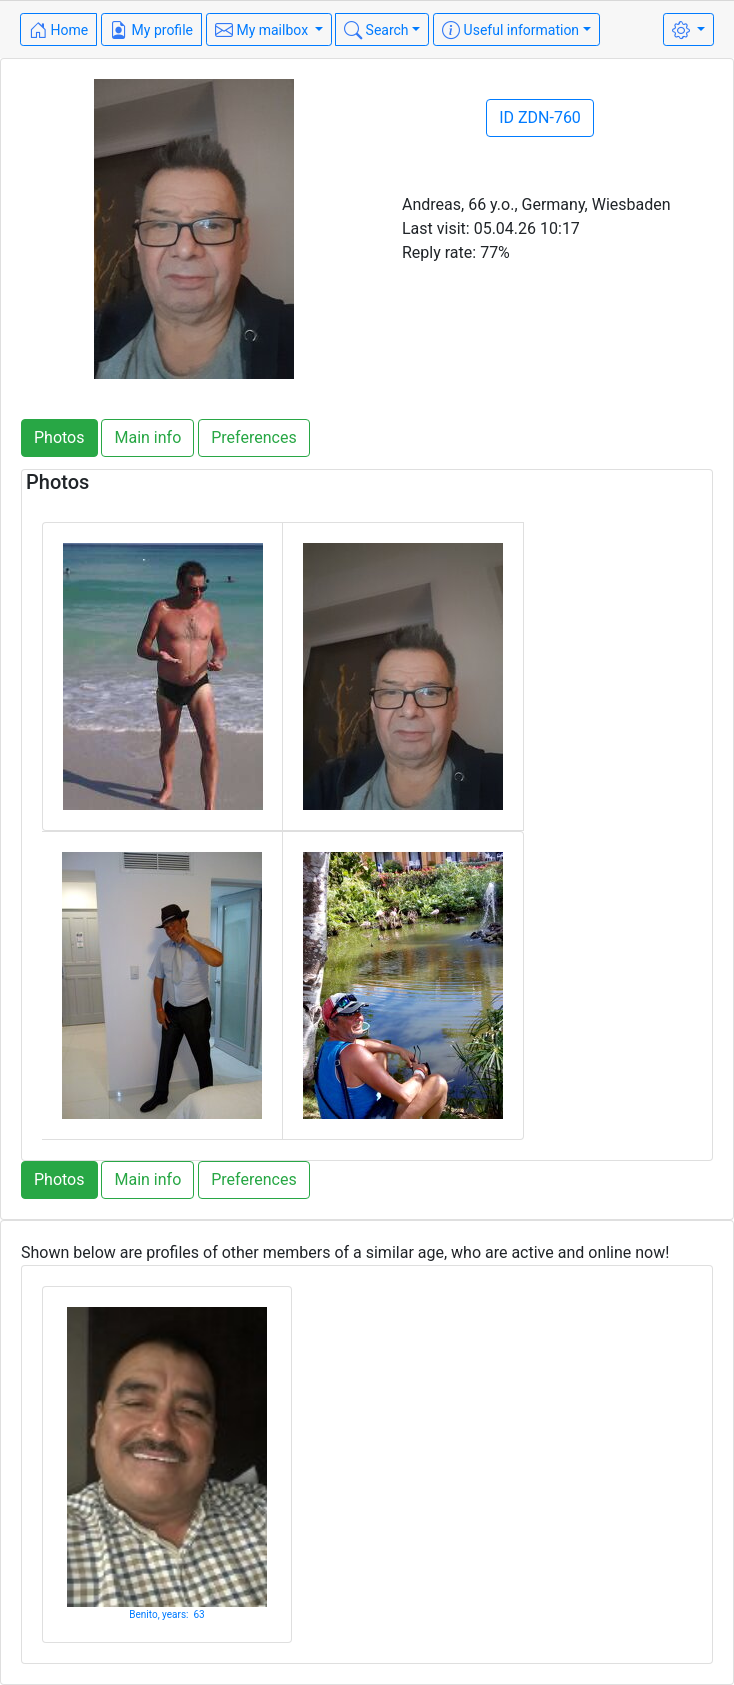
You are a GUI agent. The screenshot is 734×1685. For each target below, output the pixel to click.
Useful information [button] (510, 30)
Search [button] (376, 30)
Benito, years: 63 (166, 1614)
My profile (151, 30)
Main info (147, 437)
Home (58, 30)
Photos (59, 437)
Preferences (253, 437)
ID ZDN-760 (540, 117)
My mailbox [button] (263, 30)
